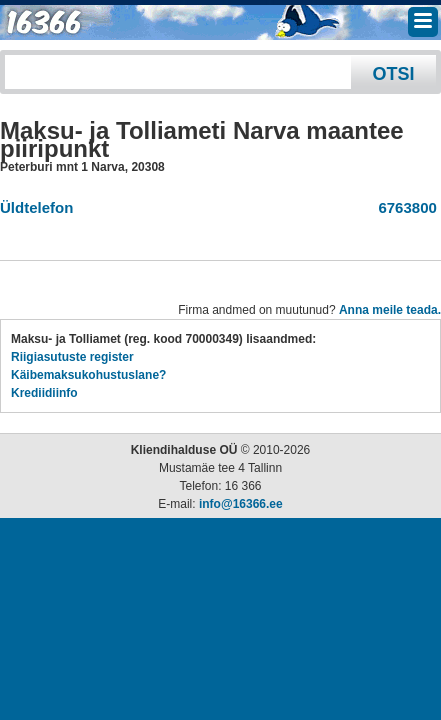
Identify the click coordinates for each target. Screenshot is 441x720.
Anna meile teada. (390, 310)
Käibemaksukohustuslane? (88, 375)
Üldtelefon (36, 207)
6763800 (403, 207)
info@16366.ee (241, 504)
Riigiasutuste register (72, 357)
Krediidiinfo (44, 393)
